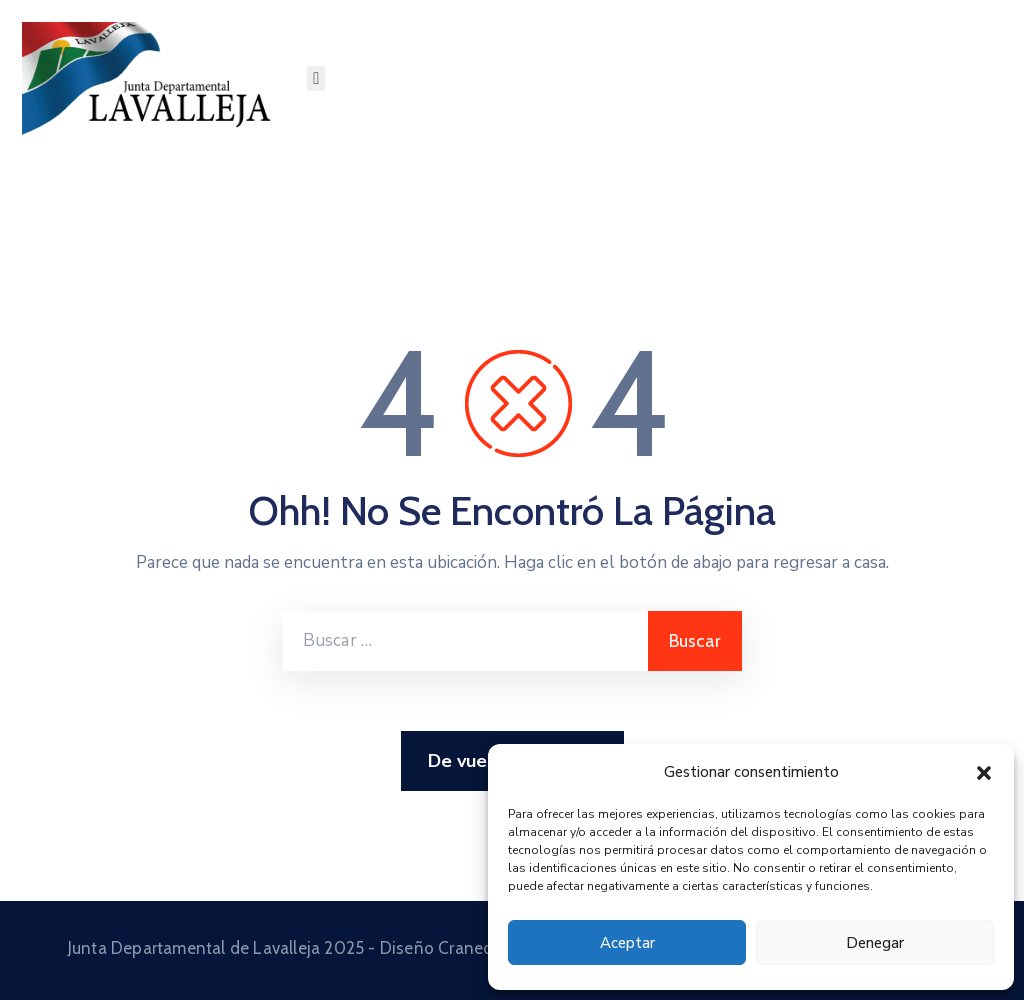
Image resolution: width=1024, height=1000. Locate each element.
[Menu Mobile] (316, 78)
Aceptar (627, 943)
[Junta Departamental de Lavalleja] (153, 78)
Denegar (875, 943)
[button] (984, 772)
